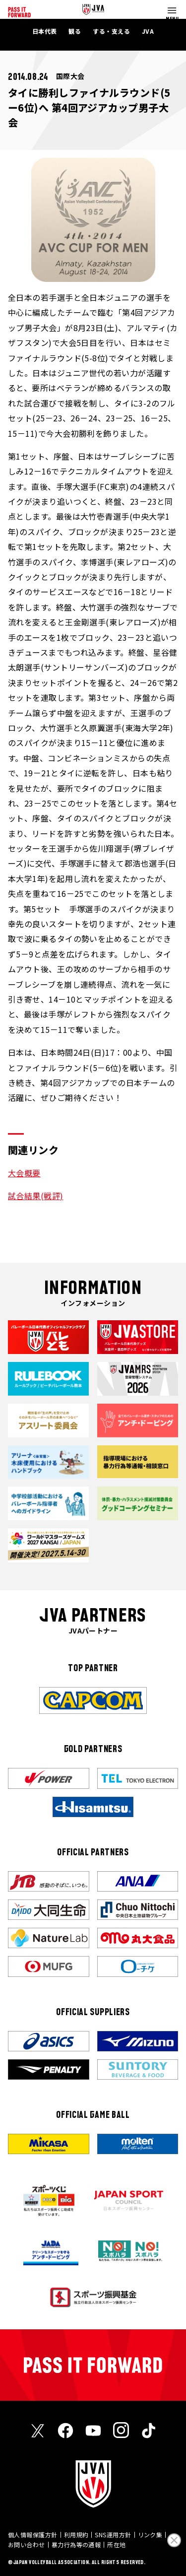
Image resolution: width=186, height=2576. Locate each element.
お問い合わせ (26, 2544)
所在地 (116, 2544)
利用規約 (76, 2534)
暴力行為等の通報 (76, 2544)
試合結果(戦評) (35, 1196)
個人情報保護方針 (33, 2534)
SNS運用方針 (113, 2534)
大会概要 (24, 1173)
